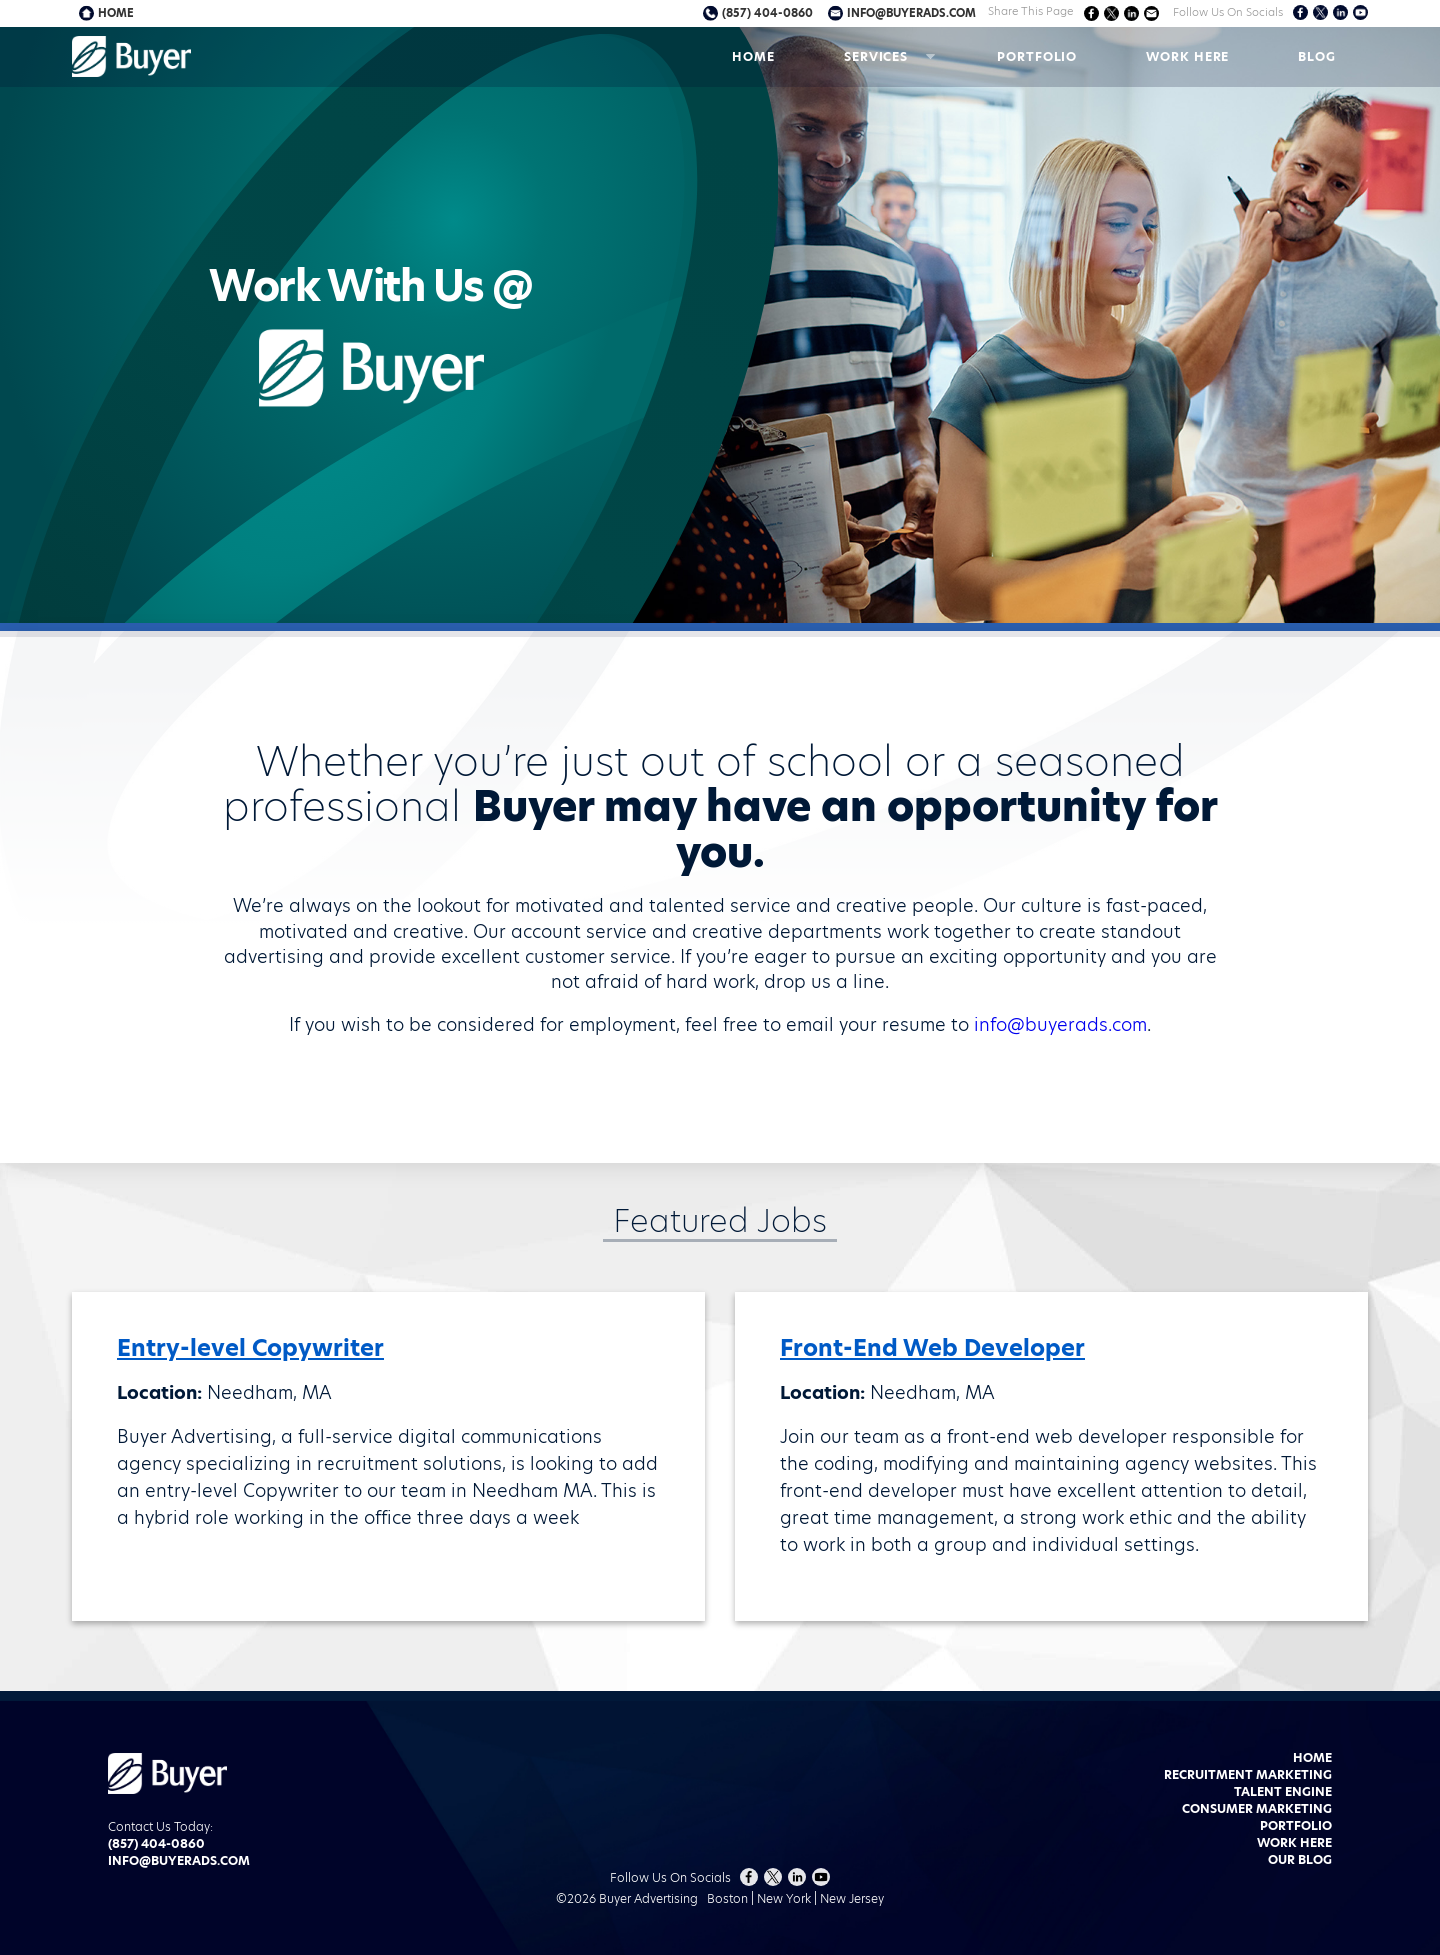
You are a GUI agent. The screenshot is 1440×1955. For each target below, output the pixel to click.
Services (876, 56)
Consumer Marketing (1257, 1808)
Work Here (1187, 56)
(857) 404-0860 (767, 13)
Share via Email (1151, 13)
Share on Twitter (1111, 13)
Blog (1317, 56)
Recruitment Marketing (1248, 1774)
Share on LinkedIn (1131, 13)
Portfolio (1037, 56)
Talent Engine (1283, 1791)
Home (753, 56)
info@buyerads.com (911, 13)
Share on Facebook (1091, 13)
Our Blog (1300, 1859)
